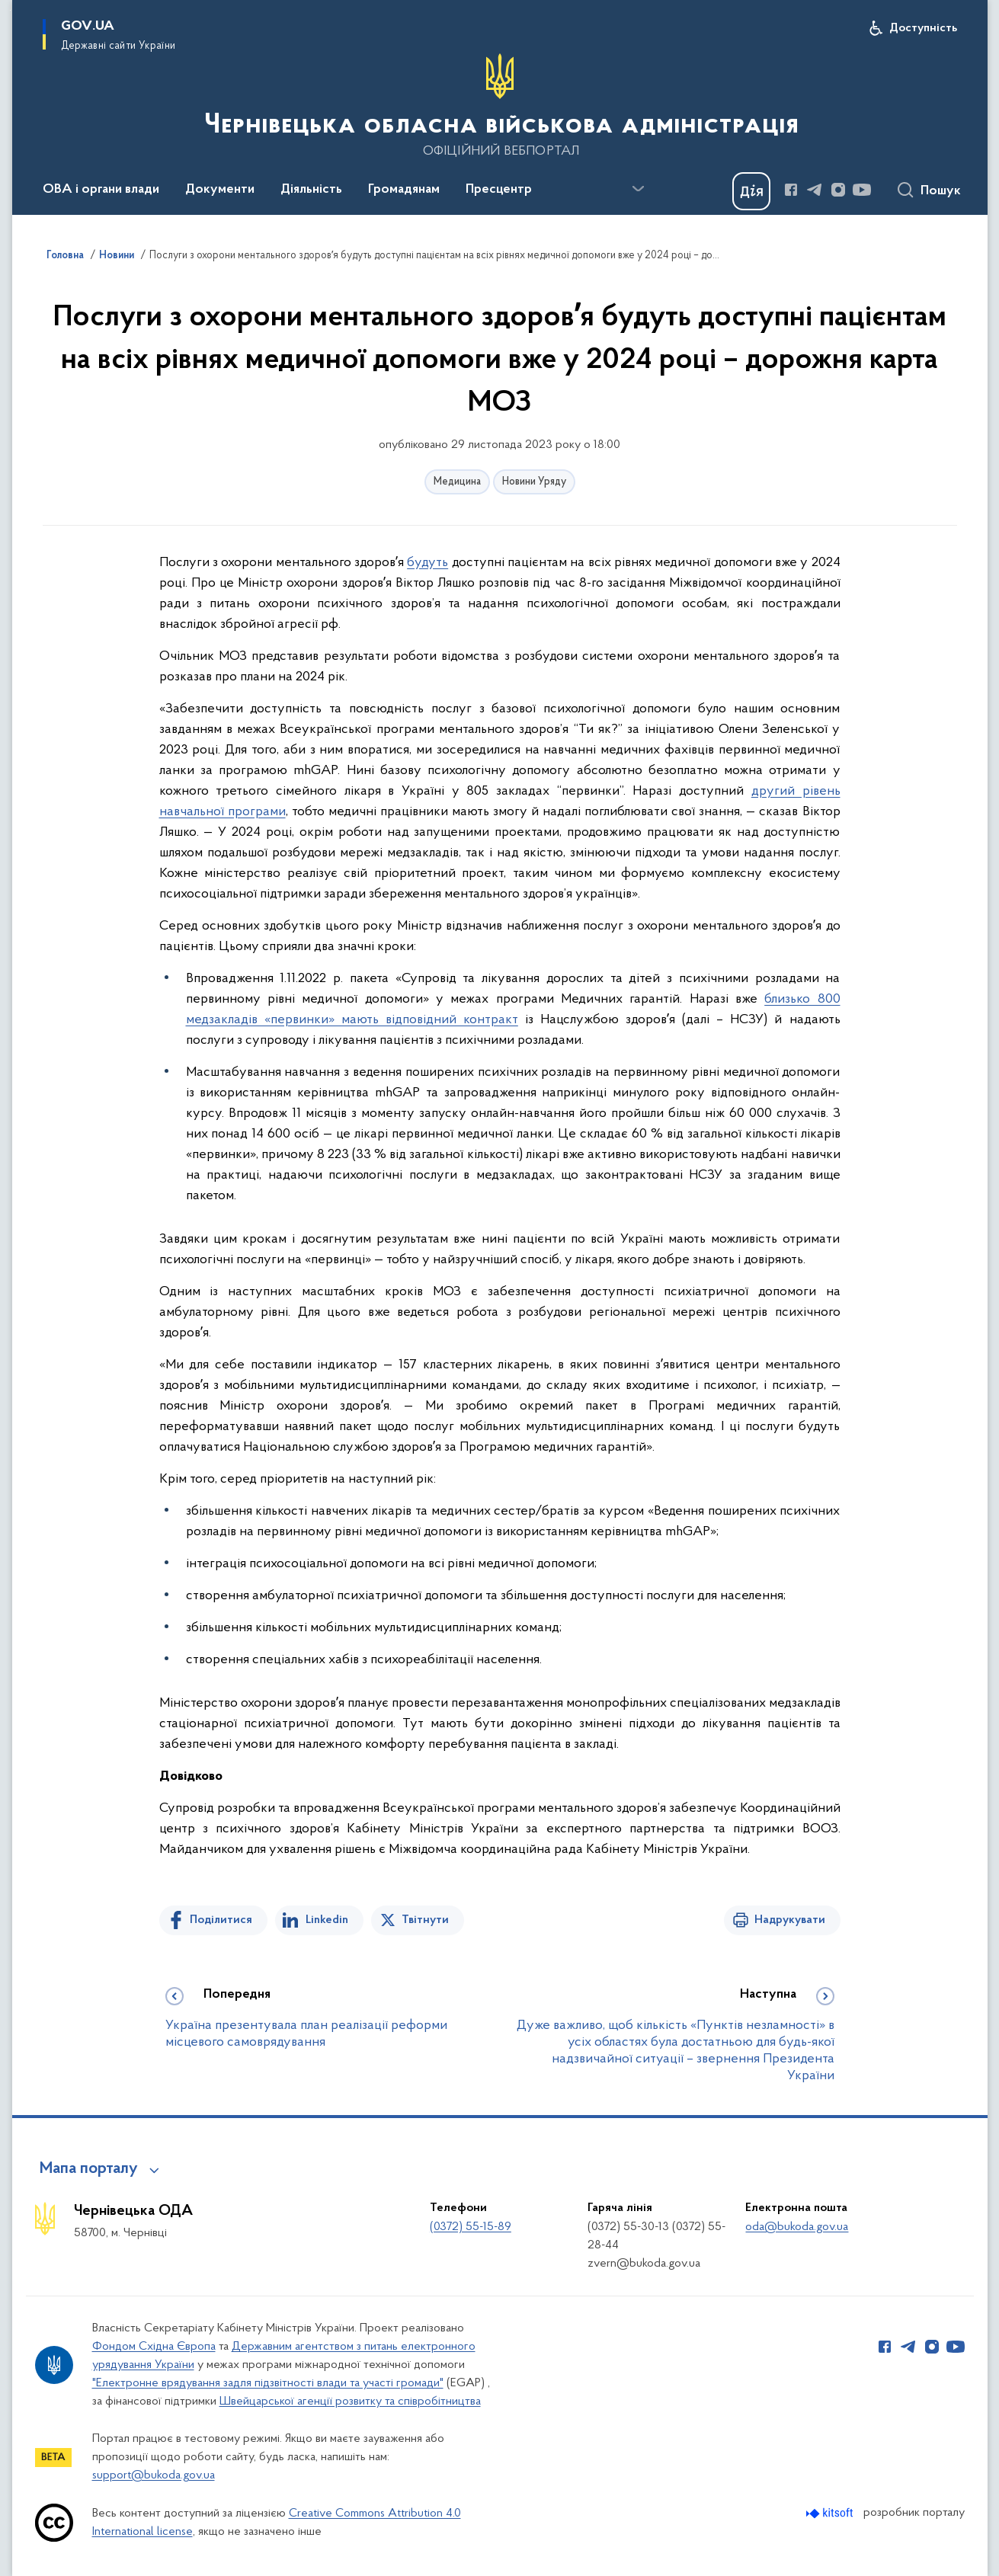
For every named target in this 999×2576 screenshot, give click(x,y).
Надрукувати (789, 1920)
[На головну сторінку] (499, 105)
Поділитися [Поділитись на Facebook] (221, 1920)
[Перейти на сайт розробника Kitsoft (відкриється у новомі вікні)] (831, 2513)
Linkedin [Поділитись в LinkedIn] (327, 1920)
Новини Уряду (534, 482)
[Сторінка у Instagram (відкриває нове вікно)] (838, 190)
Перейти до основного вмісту (10, 10)
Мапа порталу (89, 2169)
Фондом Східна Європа (154, 2347)
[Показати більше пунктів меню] (638, 189)
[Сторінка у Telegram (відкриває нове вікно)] (814, 190)
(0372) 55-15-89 (470, 2227)
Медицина (457, 482)
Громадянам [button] (404, 190)
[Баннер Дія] (751, 191)
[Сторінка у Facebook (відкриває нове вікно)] (791, 190)
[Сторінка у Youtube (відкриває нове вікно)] (862, 190)
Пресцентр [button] (499, 190)
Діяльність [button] (311, 190)
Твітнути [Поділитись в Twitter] (425, 1920)
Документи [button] (220, 190)
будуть (427, 562)
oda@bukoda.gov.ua (796, 2227)
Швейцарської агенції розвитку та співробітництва (350, 2401)
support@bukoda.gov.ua (153, 2475)
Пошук (941, 191)
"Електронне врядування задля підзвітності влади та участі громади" (267, 2383)
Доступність (923, 28)
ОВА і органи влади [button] (101, 190)
